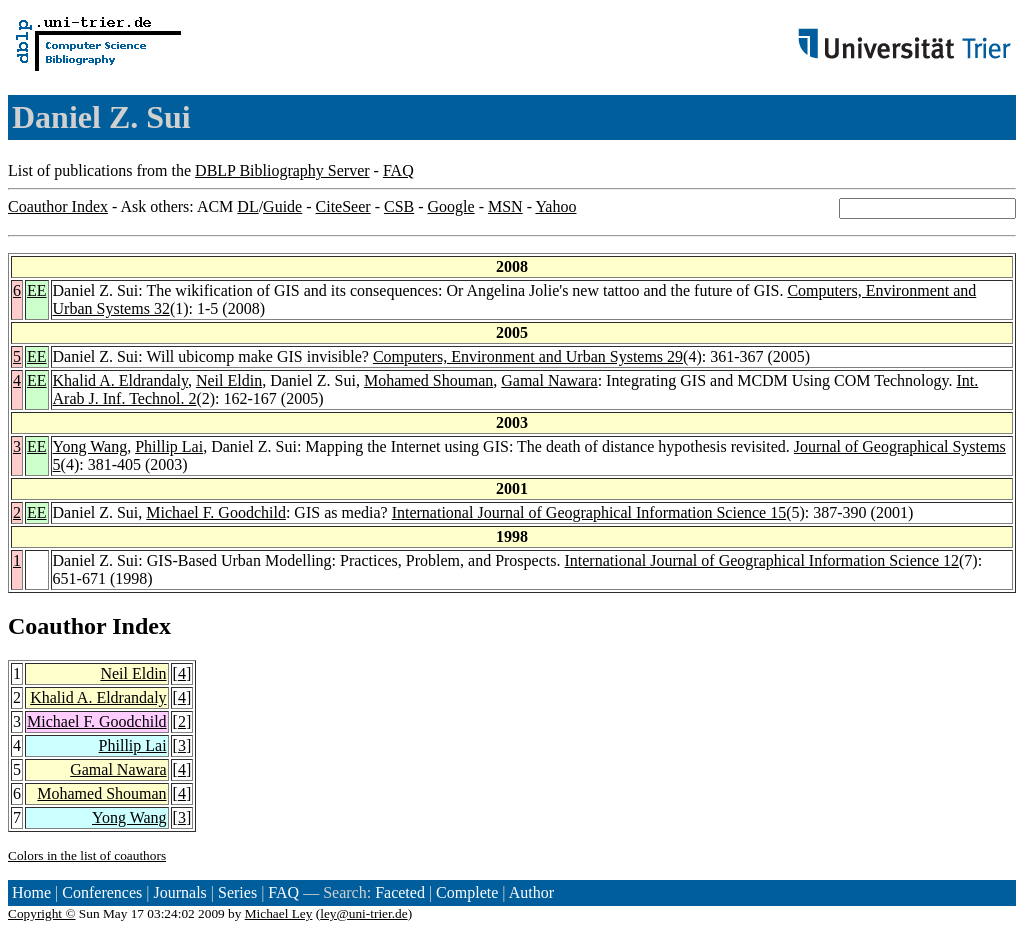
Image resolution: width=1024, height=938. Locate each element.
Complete (467, 892)
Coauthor (57, 626)
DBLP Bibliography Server (282, 170)
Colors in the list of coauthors (87, 855)
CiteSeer (343, 206)
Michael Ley (279, 913)
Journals (179, 892)
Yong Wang (90, 446)
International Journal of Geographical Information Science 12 (761, 560)
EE (37, 290)
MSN (505, 206)
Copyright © (42, 913)
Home (31, 892)
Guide (282, 206)
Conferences (102, 892)
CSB (399, 206)
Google (451, 206)
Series (237, 892)
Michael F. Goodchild (216, 512)
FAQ (398, 170)
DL (247, 206)
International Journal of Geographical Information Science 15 (589, 512)
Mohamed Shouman (428, 380)
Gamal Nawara (549, 380)
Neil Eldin (229, 380)
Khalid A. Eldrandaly (120, 380)
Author (531, 892)
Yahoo (555, 206)
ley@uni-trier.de (363, 913)
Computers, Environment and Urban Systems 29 (528, 356)
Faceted (400, 892)
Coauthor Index (58, 206)
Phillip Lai (169, 446)
